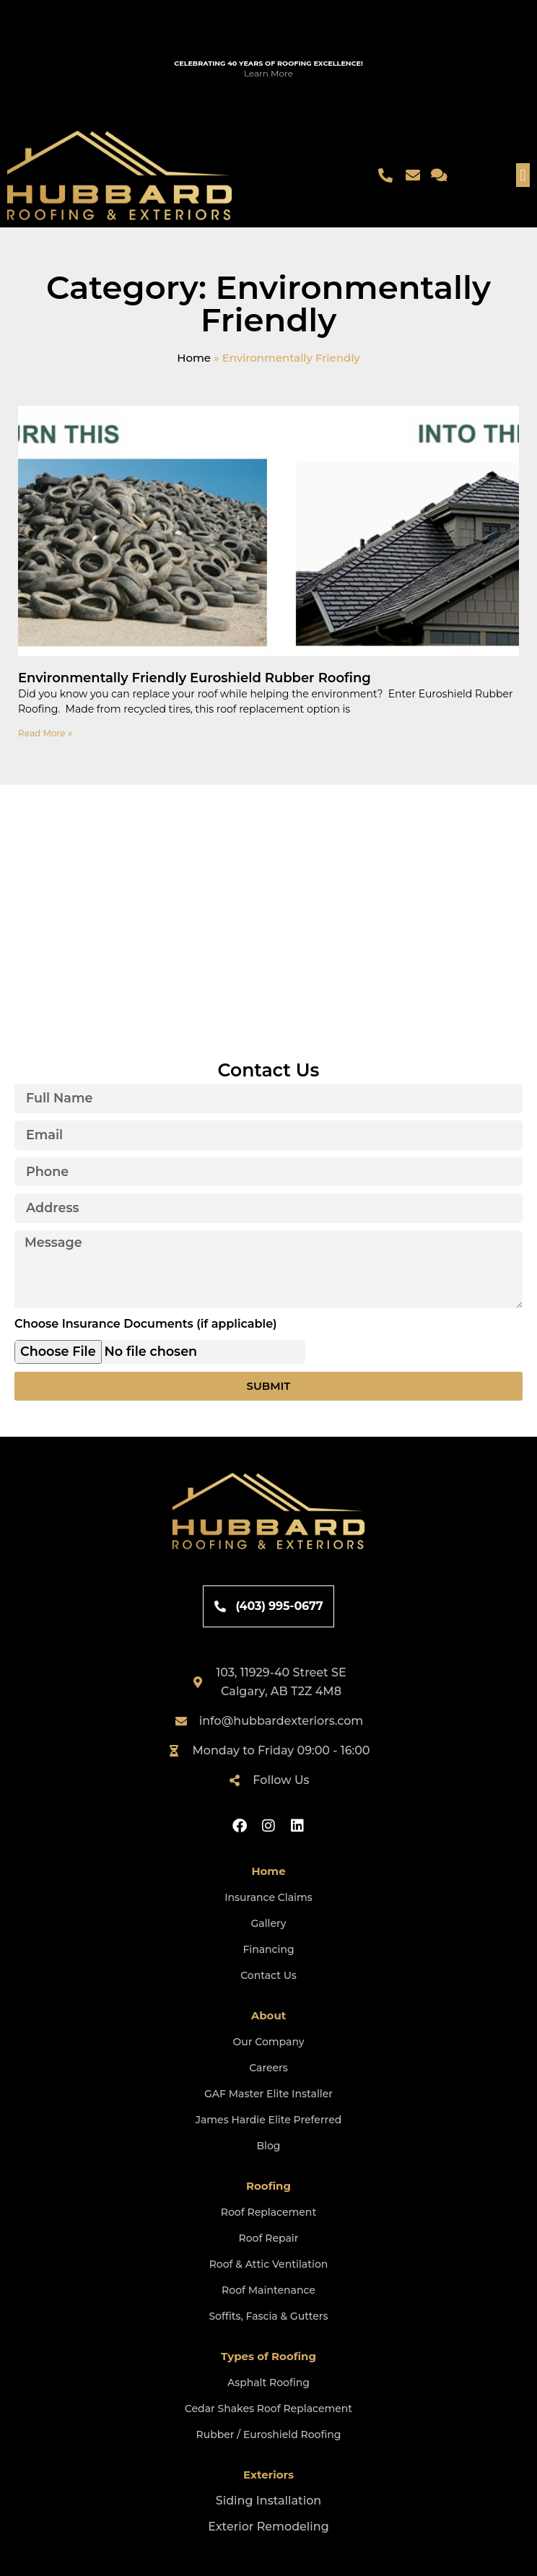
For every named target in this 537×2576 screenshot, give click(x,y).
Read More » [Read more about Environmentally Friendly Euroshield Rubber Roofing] (45, 733)
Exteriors (268, 2474)
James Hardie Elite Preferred (269, 2119)
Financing (268, 1949)
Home (194, 358)
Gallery (268, 1923)
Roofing (268, 2186)
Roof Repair (269, 2238)
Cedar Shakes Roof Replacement (268, 2408)
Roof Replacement (268, 2212)
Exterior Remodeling (268, 2526)
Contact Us (268, 1975)
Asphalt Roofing (268, 2382)
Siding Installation (268, 2500)
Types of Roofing (268, 2356)
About (269, 2015)
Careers (268, 2067)
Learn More (268, 73)
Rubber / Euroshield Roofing (268, 2434)
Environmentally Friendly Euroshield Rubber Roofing (194, 678)
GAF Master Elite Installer (268, 2093)
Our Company (268, 2041)
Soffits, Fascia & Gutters (268, 2316)
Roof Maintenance (268, 2290)
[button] (523, 175)
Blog (268, 2145)
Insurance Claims (268, 1897)
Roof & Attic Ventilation (268, 2264)
